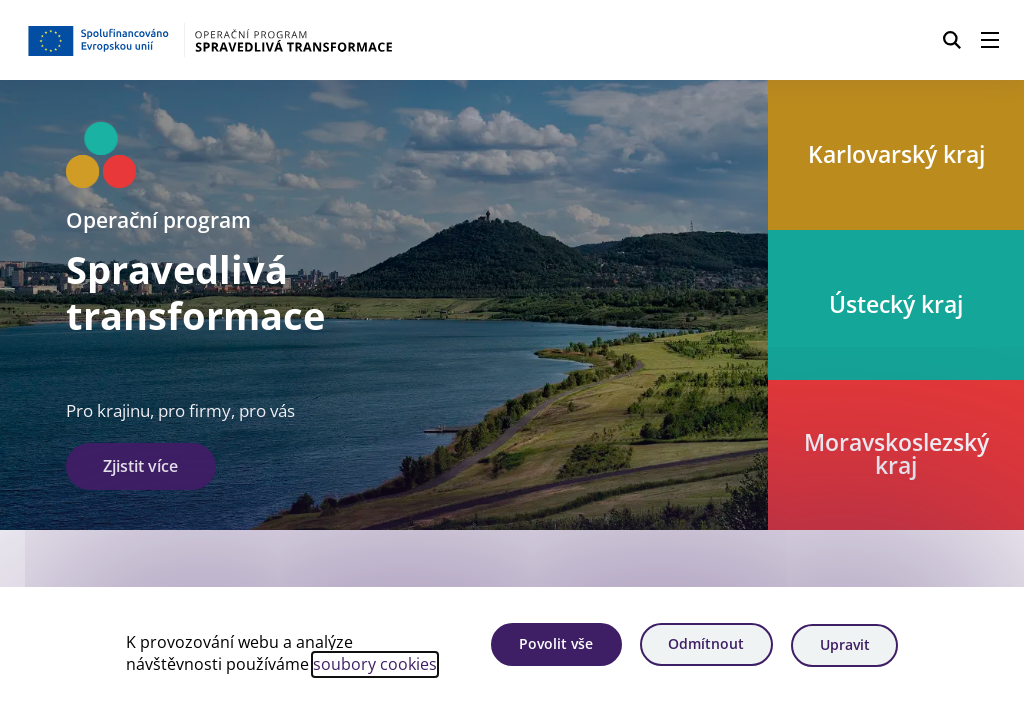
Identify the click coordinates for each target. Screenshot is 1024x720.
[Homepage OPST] (255, 40)
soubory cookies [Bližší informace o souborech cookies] (375, 665)
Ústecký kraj (896, 304)
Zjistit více (140, 466)
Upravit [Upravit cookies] (844, 645)
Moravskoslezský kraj (896, 454)
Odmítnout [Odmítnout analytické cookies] (704, 645)
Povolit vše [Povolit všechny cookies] (551, 645)
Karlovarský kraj (896, 154)
